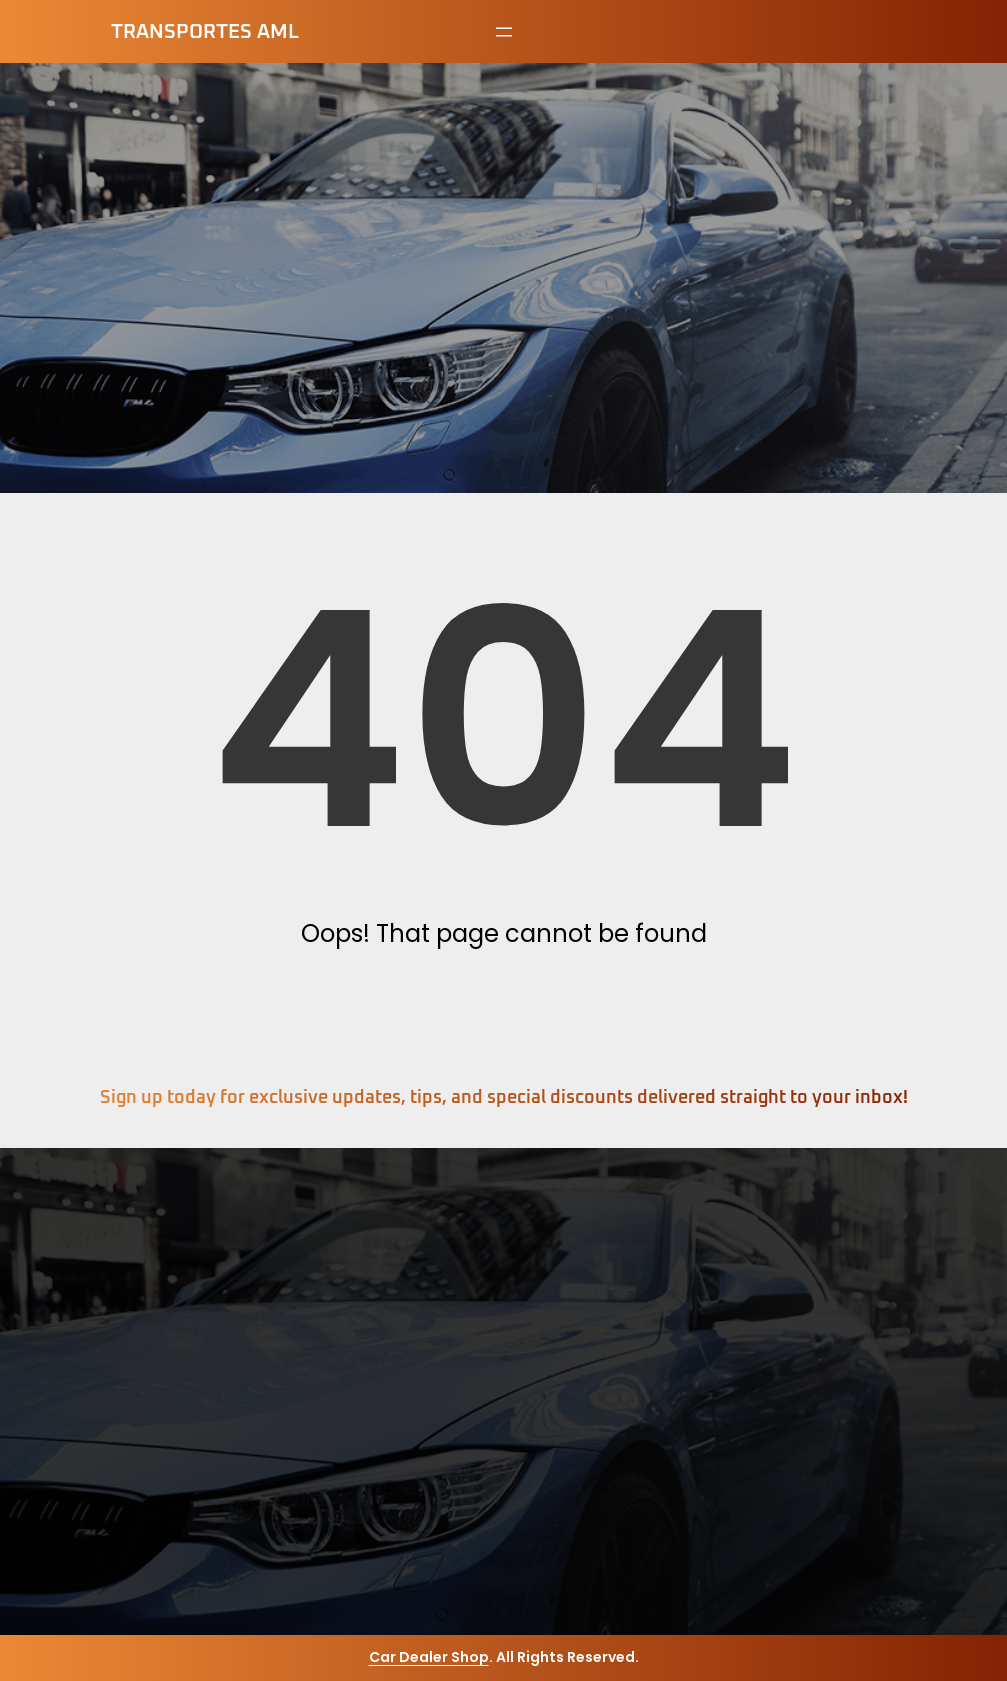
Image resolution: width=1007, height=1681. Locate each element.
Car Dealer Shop (429, 1657)
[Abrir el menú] (504, 32)
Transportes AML (205, 32)
